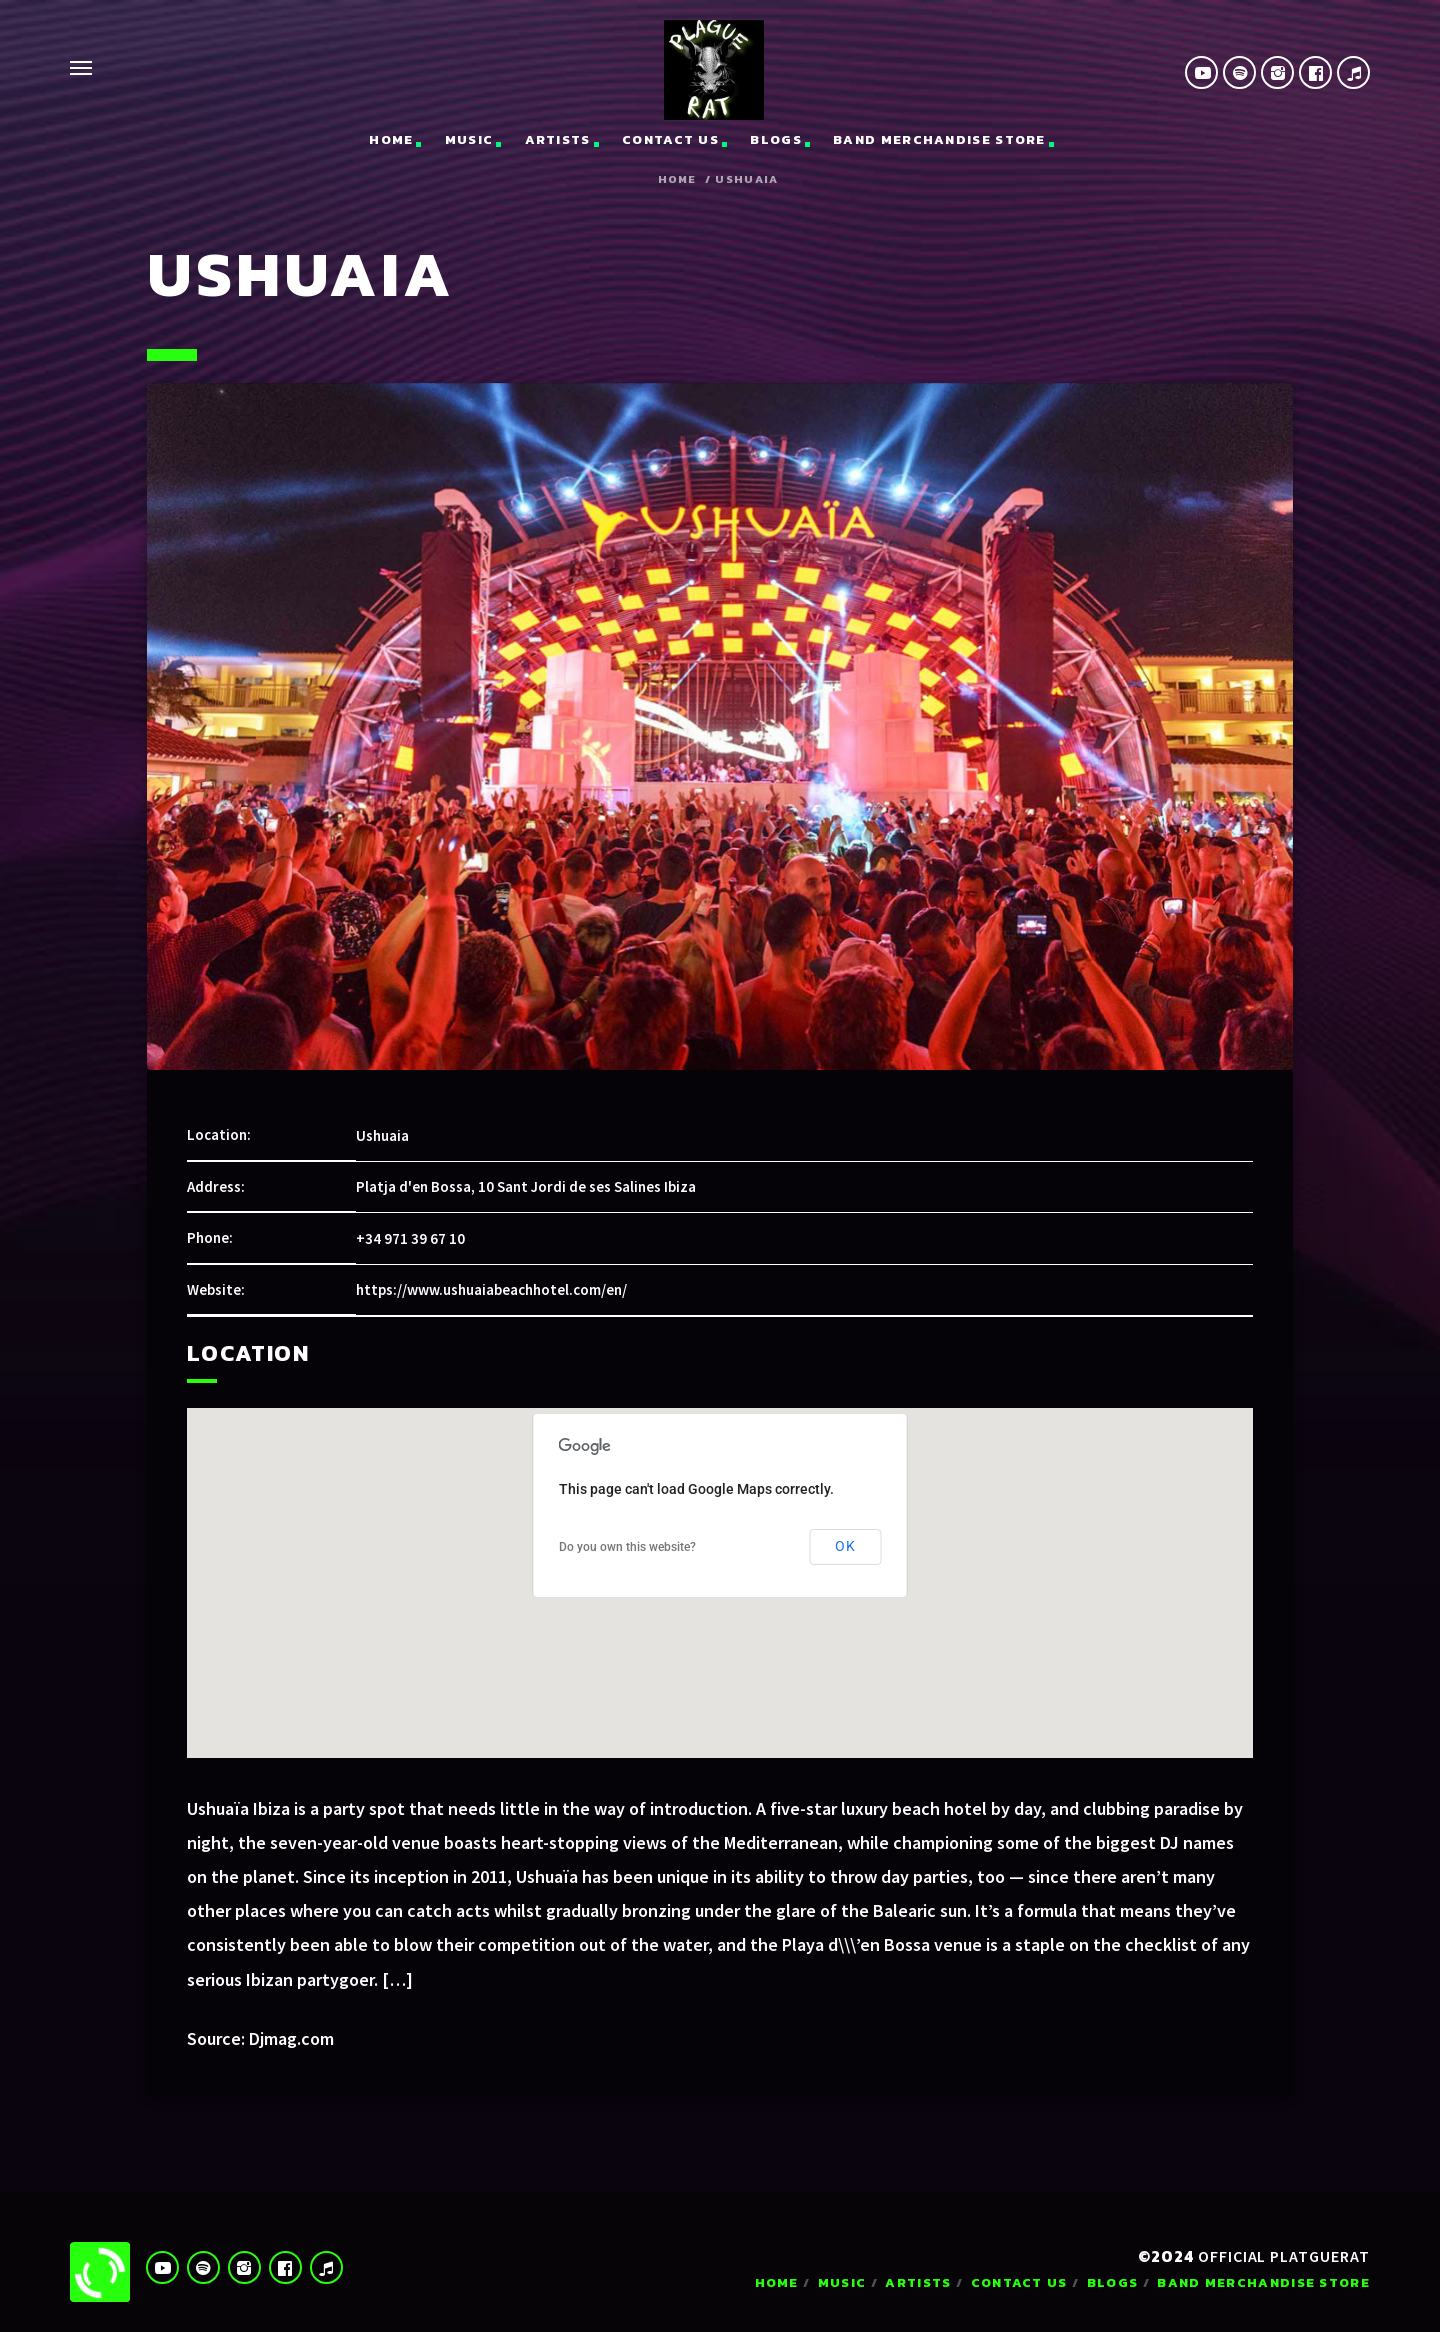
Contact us (670, 139)
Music (469, 139)
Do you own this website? (627, 1547)
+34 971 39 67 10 (410, 1238)
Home (391, 139)
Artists (558, 139)
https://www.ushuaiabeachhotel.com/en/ (491, 1289)
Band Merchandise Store (939, 139)
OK (846, 1546)
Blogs (776, 139)
